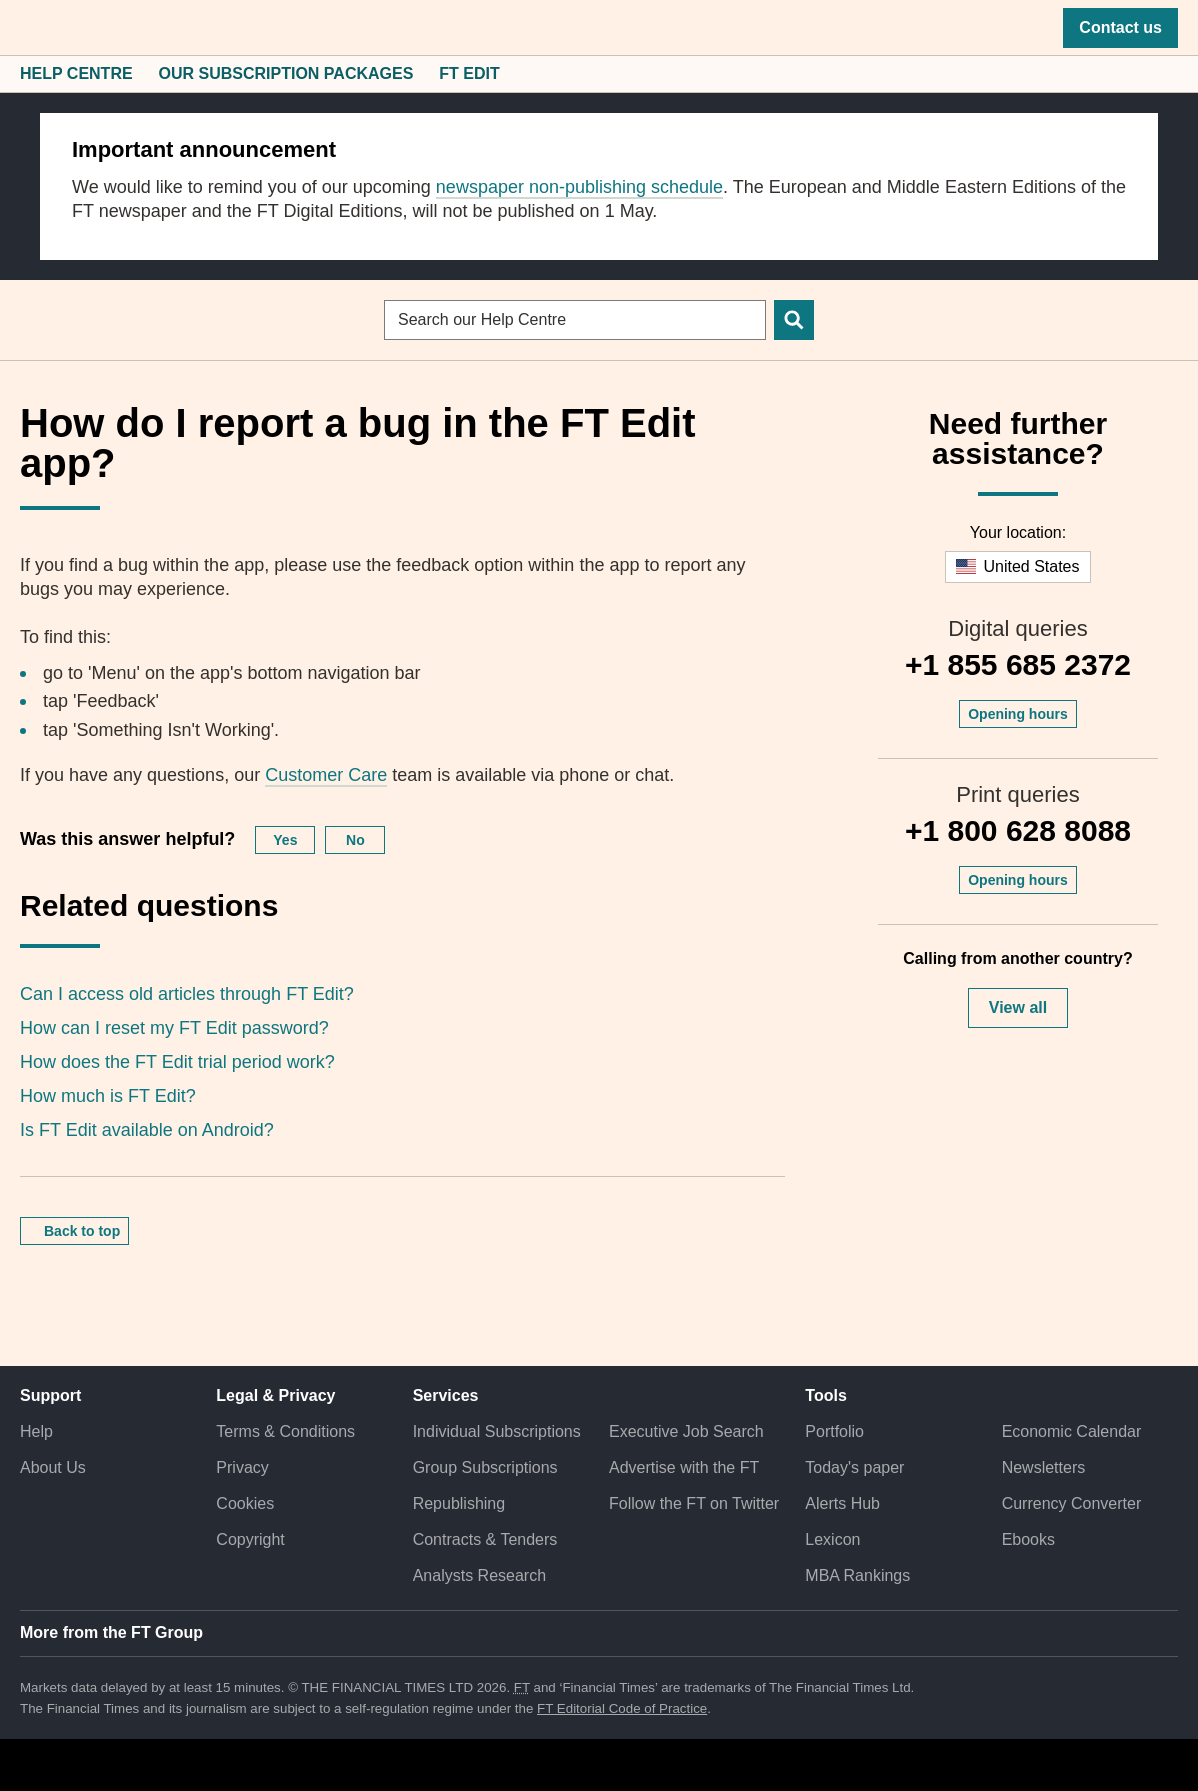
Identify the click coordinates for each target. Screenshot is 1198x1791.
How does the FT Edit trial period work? (177, 1062)
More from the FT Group (111, 1632)
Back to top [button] (82, 1231)
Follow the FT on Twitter (694, 1503)
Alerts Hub (842, 1503)
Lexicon (832, 1539)
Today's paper (854, 1467)
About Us (53, 1467)
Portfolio (834, 1431)
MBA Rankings (857, 1575)
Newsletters (1044, 1467)
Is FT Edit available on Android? (147, 1130)
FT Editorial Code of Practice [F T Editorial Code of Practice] (622, 1708)
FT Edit (469, 73)
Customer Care (326, 775)
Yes (285, 840)
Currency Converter (1072, 1503)
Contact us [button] (1120, 27)
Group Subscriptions (485, 1467)
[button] (30, 28)
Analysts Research (479, 1575)
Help (36, 1431)
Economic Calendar (1072, 1431)
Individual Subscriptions (497, 1431)
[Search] (794, 320)
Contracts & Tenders (485, 1539)
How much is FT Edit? (108, 1096)
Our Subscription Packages (286, 73)
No (355, 840)
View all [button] (1018, 1007)
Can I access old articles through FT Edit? (187, 994)
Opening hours (1018, 714)
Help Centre (76, 73)
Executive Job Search (686, 1431)
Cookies (245, 1503)
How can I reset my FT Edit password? (174, 1028)
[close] (1132, 138)
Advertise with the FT (684, 1467)
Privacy (242, 1467)
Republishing (459, 1503)
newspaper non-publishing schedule (579, 187)
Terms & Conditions (285, 1431)
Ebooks (1028, 1539)
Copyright (250, 1539)
